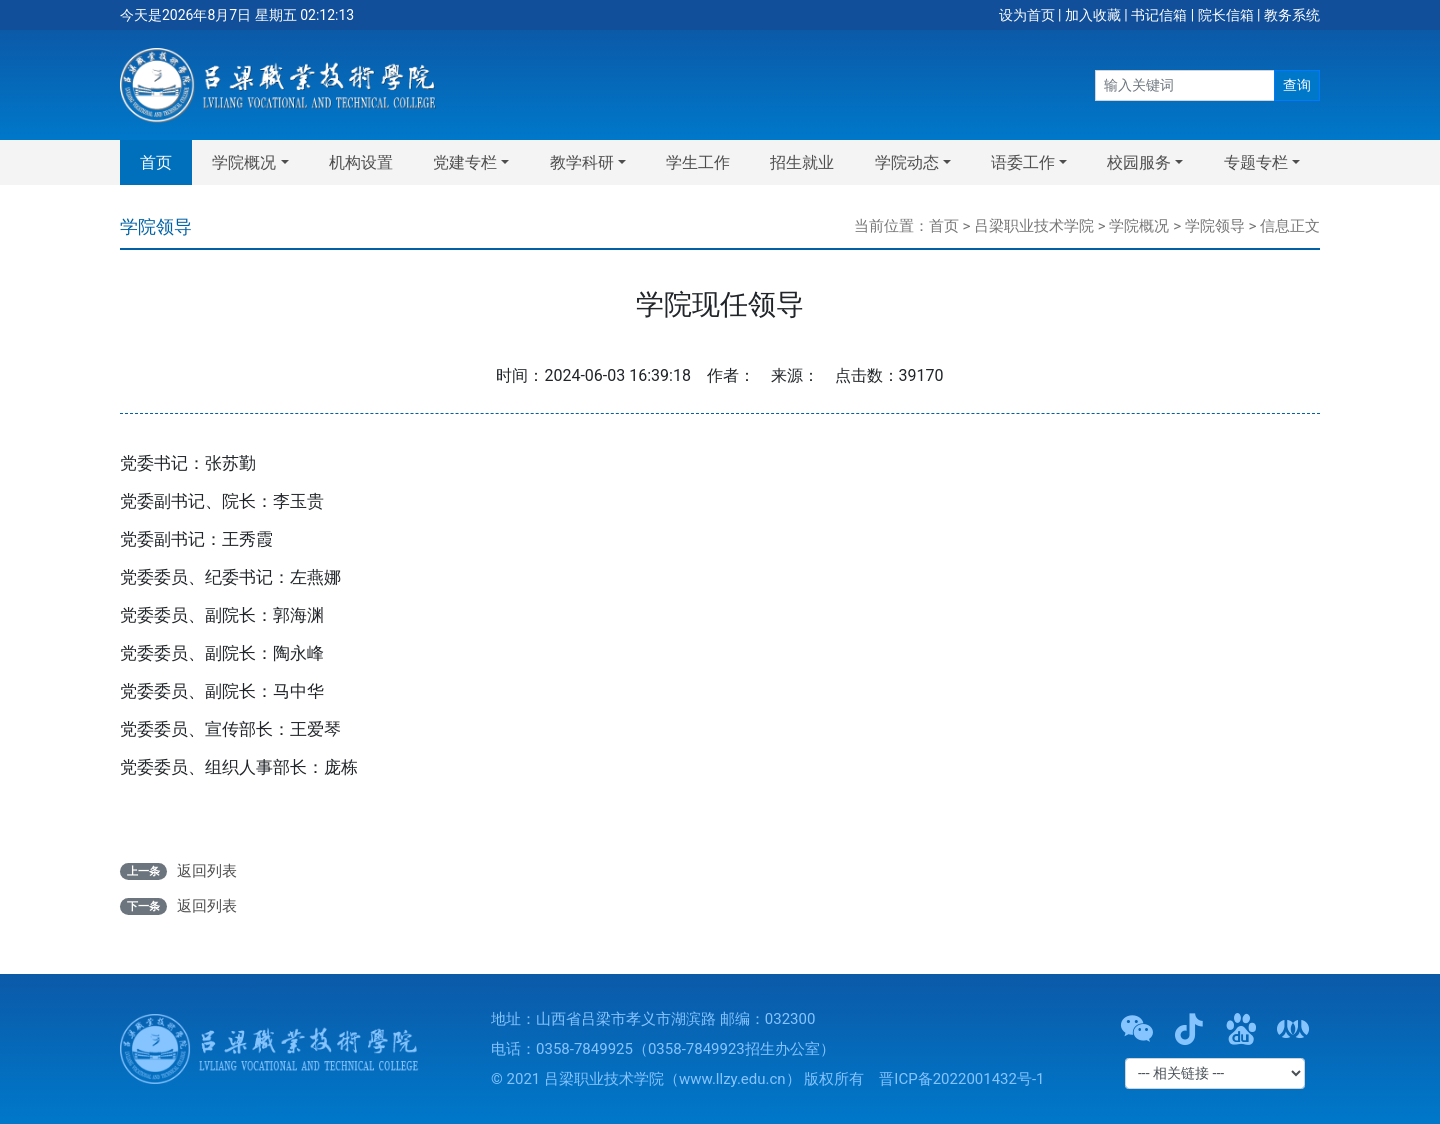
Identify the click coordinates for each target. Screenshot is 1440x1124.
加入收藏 (1093, 15)
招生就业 (802, 162)
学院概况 (1139, 226)
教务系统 (1292, 15)
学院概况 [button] (244, 162)
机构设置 (361, 162)
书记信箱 (1159, 15)
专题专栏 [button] (1256, 162)
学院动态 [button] (907, 162)
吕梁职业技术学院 (1034, 226)
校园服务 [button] (1139, 162)
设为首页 (1027, 15)
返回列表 (207, 871)
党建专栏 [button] (465, 162)
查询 (1297, 85)
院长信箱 (1226, 15)
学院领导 (1215, 226)
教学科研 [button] (582, 162)
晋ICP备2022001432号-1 (961, 1079)
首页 (156, 162)
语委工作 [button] (1023, 162)
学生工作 (698, 162)
